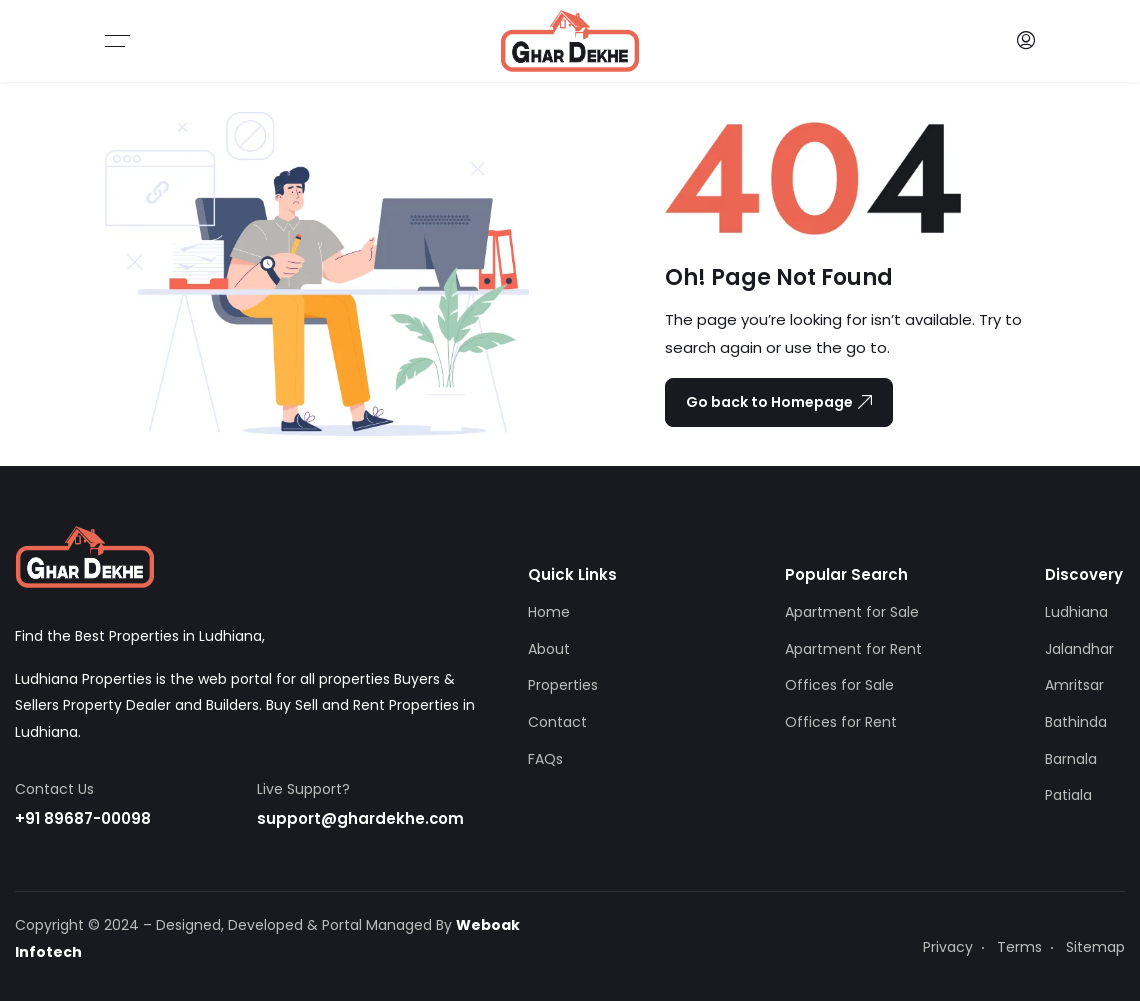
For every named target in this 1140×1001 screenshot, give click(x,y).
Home (549, 612)
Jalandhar (1079, 649)
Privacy (948, 946)
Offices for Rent (841, 722)
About (549, 649)
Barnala (1071, 759)
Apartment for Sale (852, 612)
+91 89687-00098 (83, 818)
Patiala (1068, 795)
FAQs (545, 759)
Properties (563, 685)
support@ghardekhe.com (361, 818)
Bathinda (1076, 722)
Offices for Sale (839, 685)
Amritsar (1074, 685)
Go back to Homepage (779, 402)
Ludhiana (1076, 612)
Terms (1019, 946)
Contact (557, 722)
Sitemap (1095, 946)
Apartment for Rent (853, 649)
